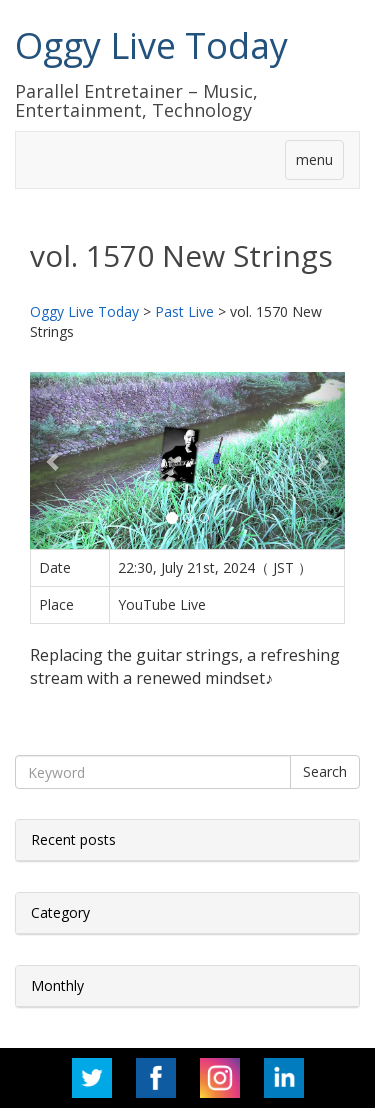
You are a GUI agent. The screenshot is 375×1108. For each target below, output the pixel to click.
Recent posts (73, 839)
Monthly (57, 985)
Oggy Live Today (151, 45)
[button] (53, 460)
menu (314, 159)
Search (325, 771)
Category (60, 912)
